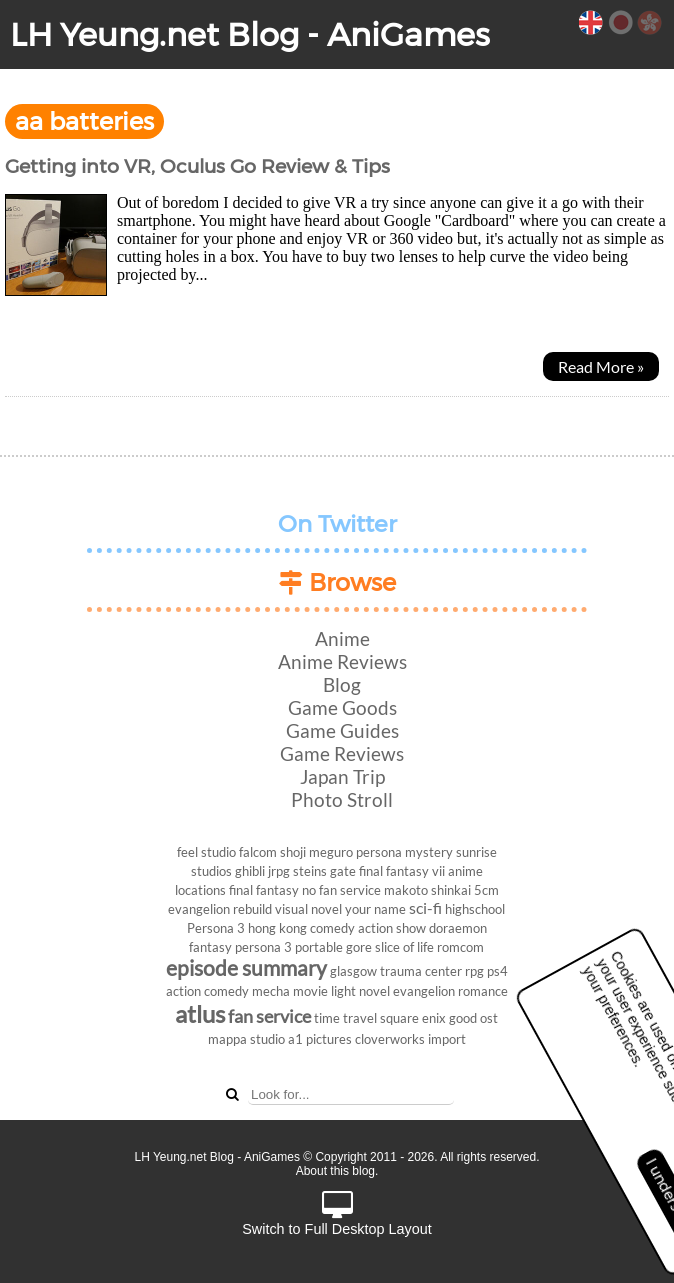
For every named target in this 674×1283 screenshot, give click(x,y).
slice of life (404, 947)
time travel (345, 1018)
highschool (475, 909)
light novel (360, 991)
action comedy (207, 991)
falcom (258, 852)
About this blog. (337, 1171)
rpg (474, 971)
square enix (413, 1018)
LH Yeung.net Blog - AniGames (250, 34)
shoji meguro (316, 852)
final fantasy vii (402, 871)
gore (359, 947)
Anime (342, 638)
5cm (486, 890)
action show (392, 928)
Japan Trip (342, 776)
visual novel (308, 909)
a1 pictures (320, 1039)
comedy (332, 928)
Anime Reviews (342, 661)
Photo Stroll (342, 799)
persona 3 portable (289, 947)
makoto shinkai (427, 890)
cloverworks (390, 1039)
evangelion (424, 991)
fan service (269, 1016)
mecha (271, 991)
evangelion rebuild (220, 909)
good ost (473, 1018)
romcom (460, 947)
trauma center (421, 971)
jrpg (279, 871)
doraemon (458, 928)
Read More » (601, 366)
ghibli (250, 871)
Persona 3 (216, 928)
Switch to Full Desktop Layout (337, 1214)
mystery (429, 852)
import (447, 1039)
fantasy (210, 947)
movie (310, 991)
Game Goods (342, 707)
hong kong (277, 928)
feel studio (206, 852)
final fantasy (264, 890)
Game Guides (342, 730)
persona (379, 852)
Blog (342, 684)
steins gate (324, 871)
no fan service (341, 890)
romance (483, 991)
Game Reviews (342, 753)
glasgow (353, 971)
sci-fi (425, 907)
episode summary (246, 967)
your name (375, 909)
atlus (200, 1013)
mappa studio (246, 1039)
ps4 (497, 971)
